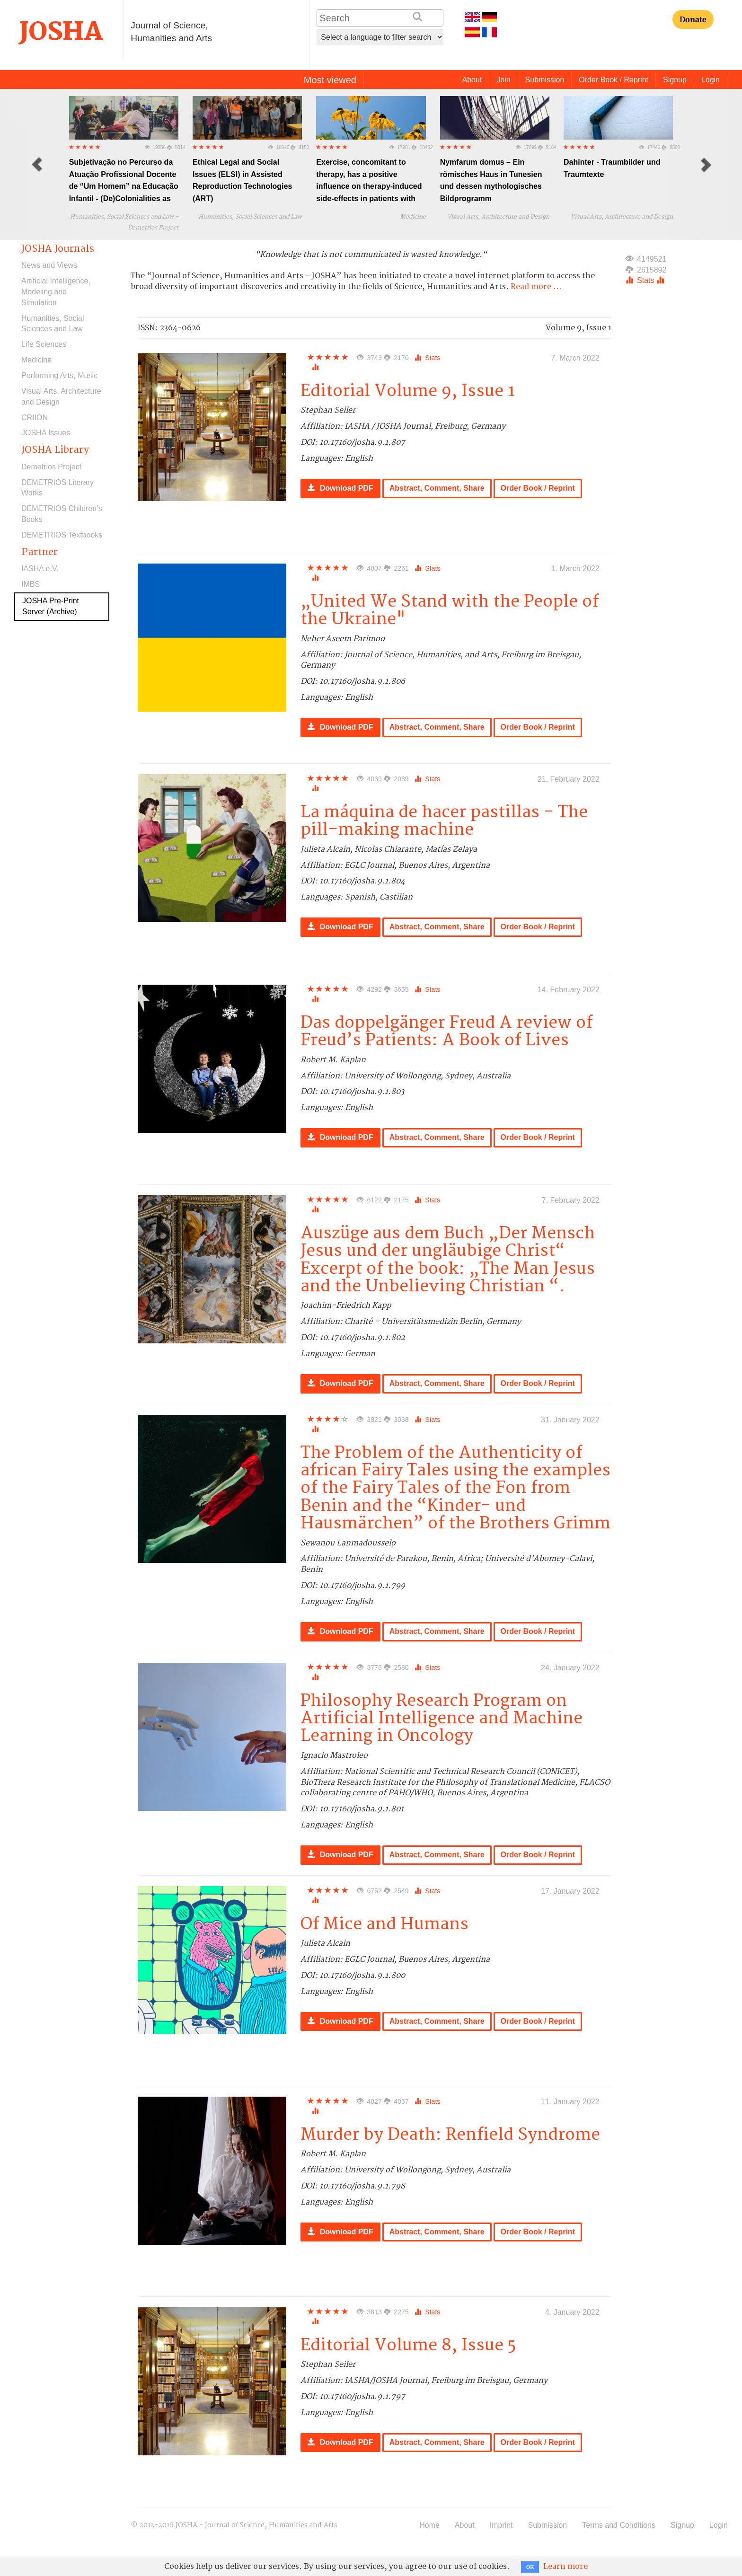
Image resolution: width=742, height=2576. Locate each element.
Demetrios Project (51, 467)
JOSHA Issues (45, 433)
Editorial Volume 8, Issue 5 (408, 2345)
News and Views (49, 265)
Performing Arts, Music (59, 375)
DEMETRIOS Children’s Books (61, 513)
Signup (675, 80)
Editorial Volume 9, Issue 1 (407, 391)
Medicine (36, 360)
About (472, 80)
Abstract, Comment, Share (437, 488)
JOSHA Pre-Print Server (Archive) (50, 606)
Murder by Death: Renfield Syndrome (450, 2135)
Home (429, 2525)
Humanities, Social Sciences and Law (52, 323)
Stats (427, 358)
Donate (693, 19)
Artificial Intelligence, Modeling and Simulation (55, 292)
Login (710, 80)
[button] (37, 164)
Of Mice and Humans (384, 1924)
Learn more (565, 2566)
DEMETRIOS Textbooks (61, 535)
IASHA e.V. (40, 569)
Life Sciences (43, 344)
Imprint (501, 2525)
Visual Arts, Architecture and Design (61, 396)
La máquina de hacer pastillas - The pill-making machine (444, 821)
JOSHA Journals (57, 249)
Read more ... (536, 286)
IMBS (30, 584)
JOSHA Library (55, 450)
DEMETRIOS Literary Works (57, 487)
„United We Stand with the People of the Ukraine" (449, 610)
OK (530, 2567)
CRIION (34, 418)
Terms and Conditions (618, 2525)
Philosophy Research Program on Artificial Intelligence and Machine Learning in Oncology (441, 1719)
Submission (545, 80)
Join (503, 80)
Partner (39, 552)
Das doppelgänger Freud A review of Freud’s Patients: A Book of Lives (446, 1031)
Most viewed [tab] (330, 80)
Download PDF (340, 488)
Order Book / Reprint (613, 80)
